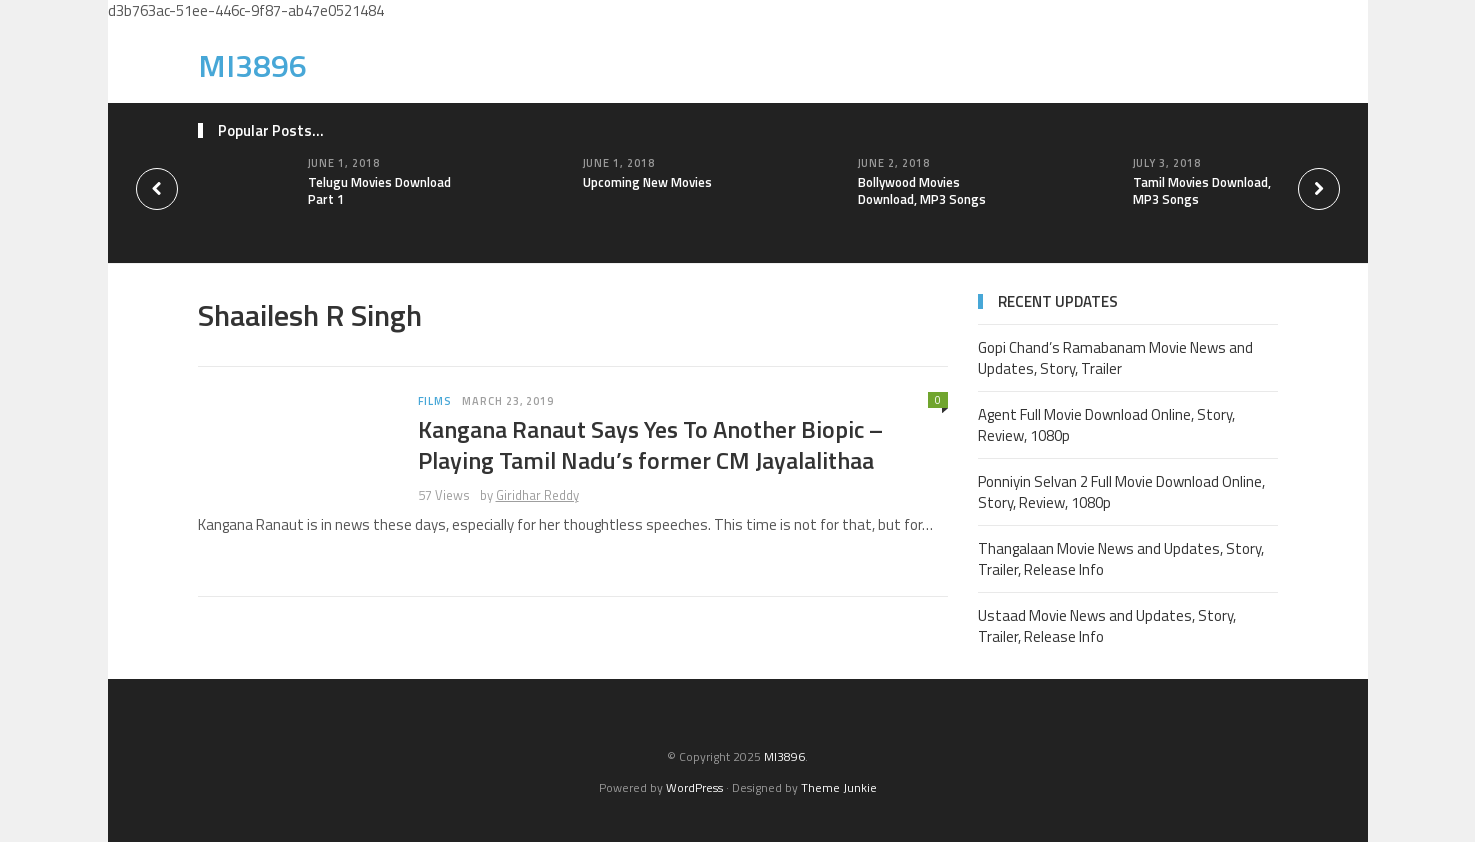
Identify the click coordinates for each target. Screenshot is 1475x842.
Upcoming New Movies (647, 182)
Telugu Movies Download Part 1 (379, 190)
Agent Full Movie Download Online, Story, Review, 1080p (1106, 425)
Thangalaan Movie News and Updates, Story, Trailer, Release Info (1121, 559)
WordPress (694, 787)
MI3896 (252, 65)
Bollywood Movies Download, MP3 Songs (922, 190)
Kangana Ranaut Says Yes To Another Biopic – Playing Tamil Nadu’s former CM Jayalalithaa (650, 444)
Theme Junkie (839, 787)
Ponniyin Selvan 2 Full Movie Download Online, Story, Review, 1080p (1121, 492)
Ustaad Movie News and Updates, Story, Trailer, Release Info (1107, 626)
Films (435, 401)
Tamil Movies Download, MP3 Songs (1202, 190)
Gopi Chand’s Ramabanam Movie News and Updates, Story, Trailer (1115, 358)
